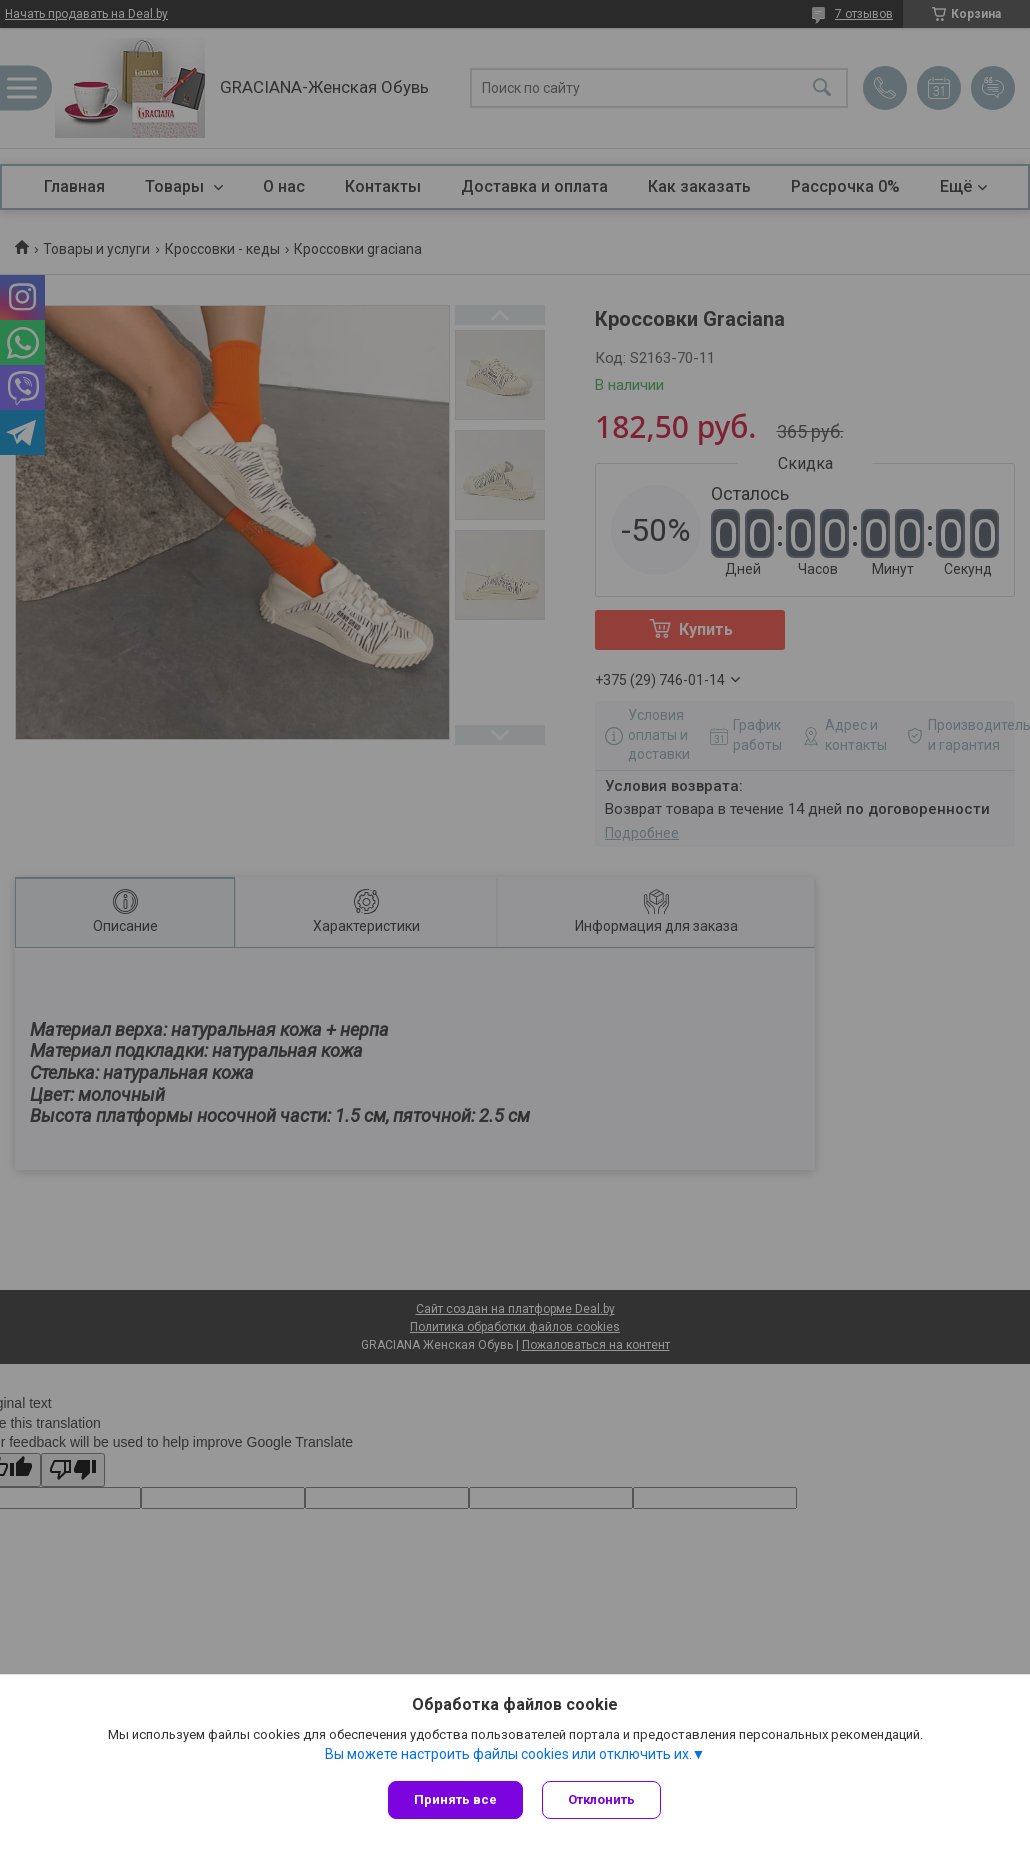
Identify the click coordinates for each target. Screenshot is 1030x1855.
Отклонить (602, 1799)
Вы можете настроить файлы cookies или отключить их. (508, 1754)
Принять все (455, 1799)
